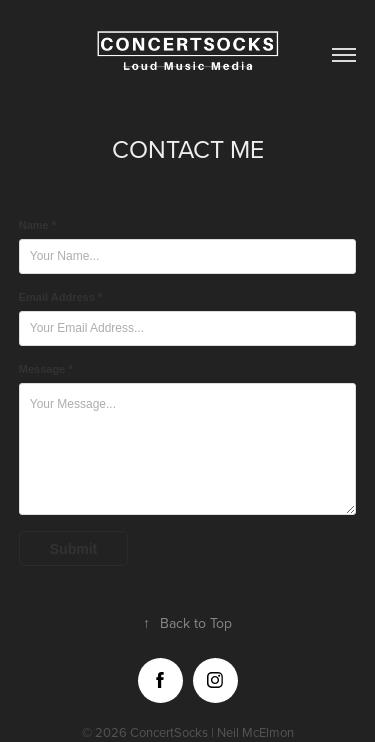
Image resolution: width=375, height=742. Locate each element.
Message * (46, 369)
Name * (37, 225)
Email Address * (60, 297)
